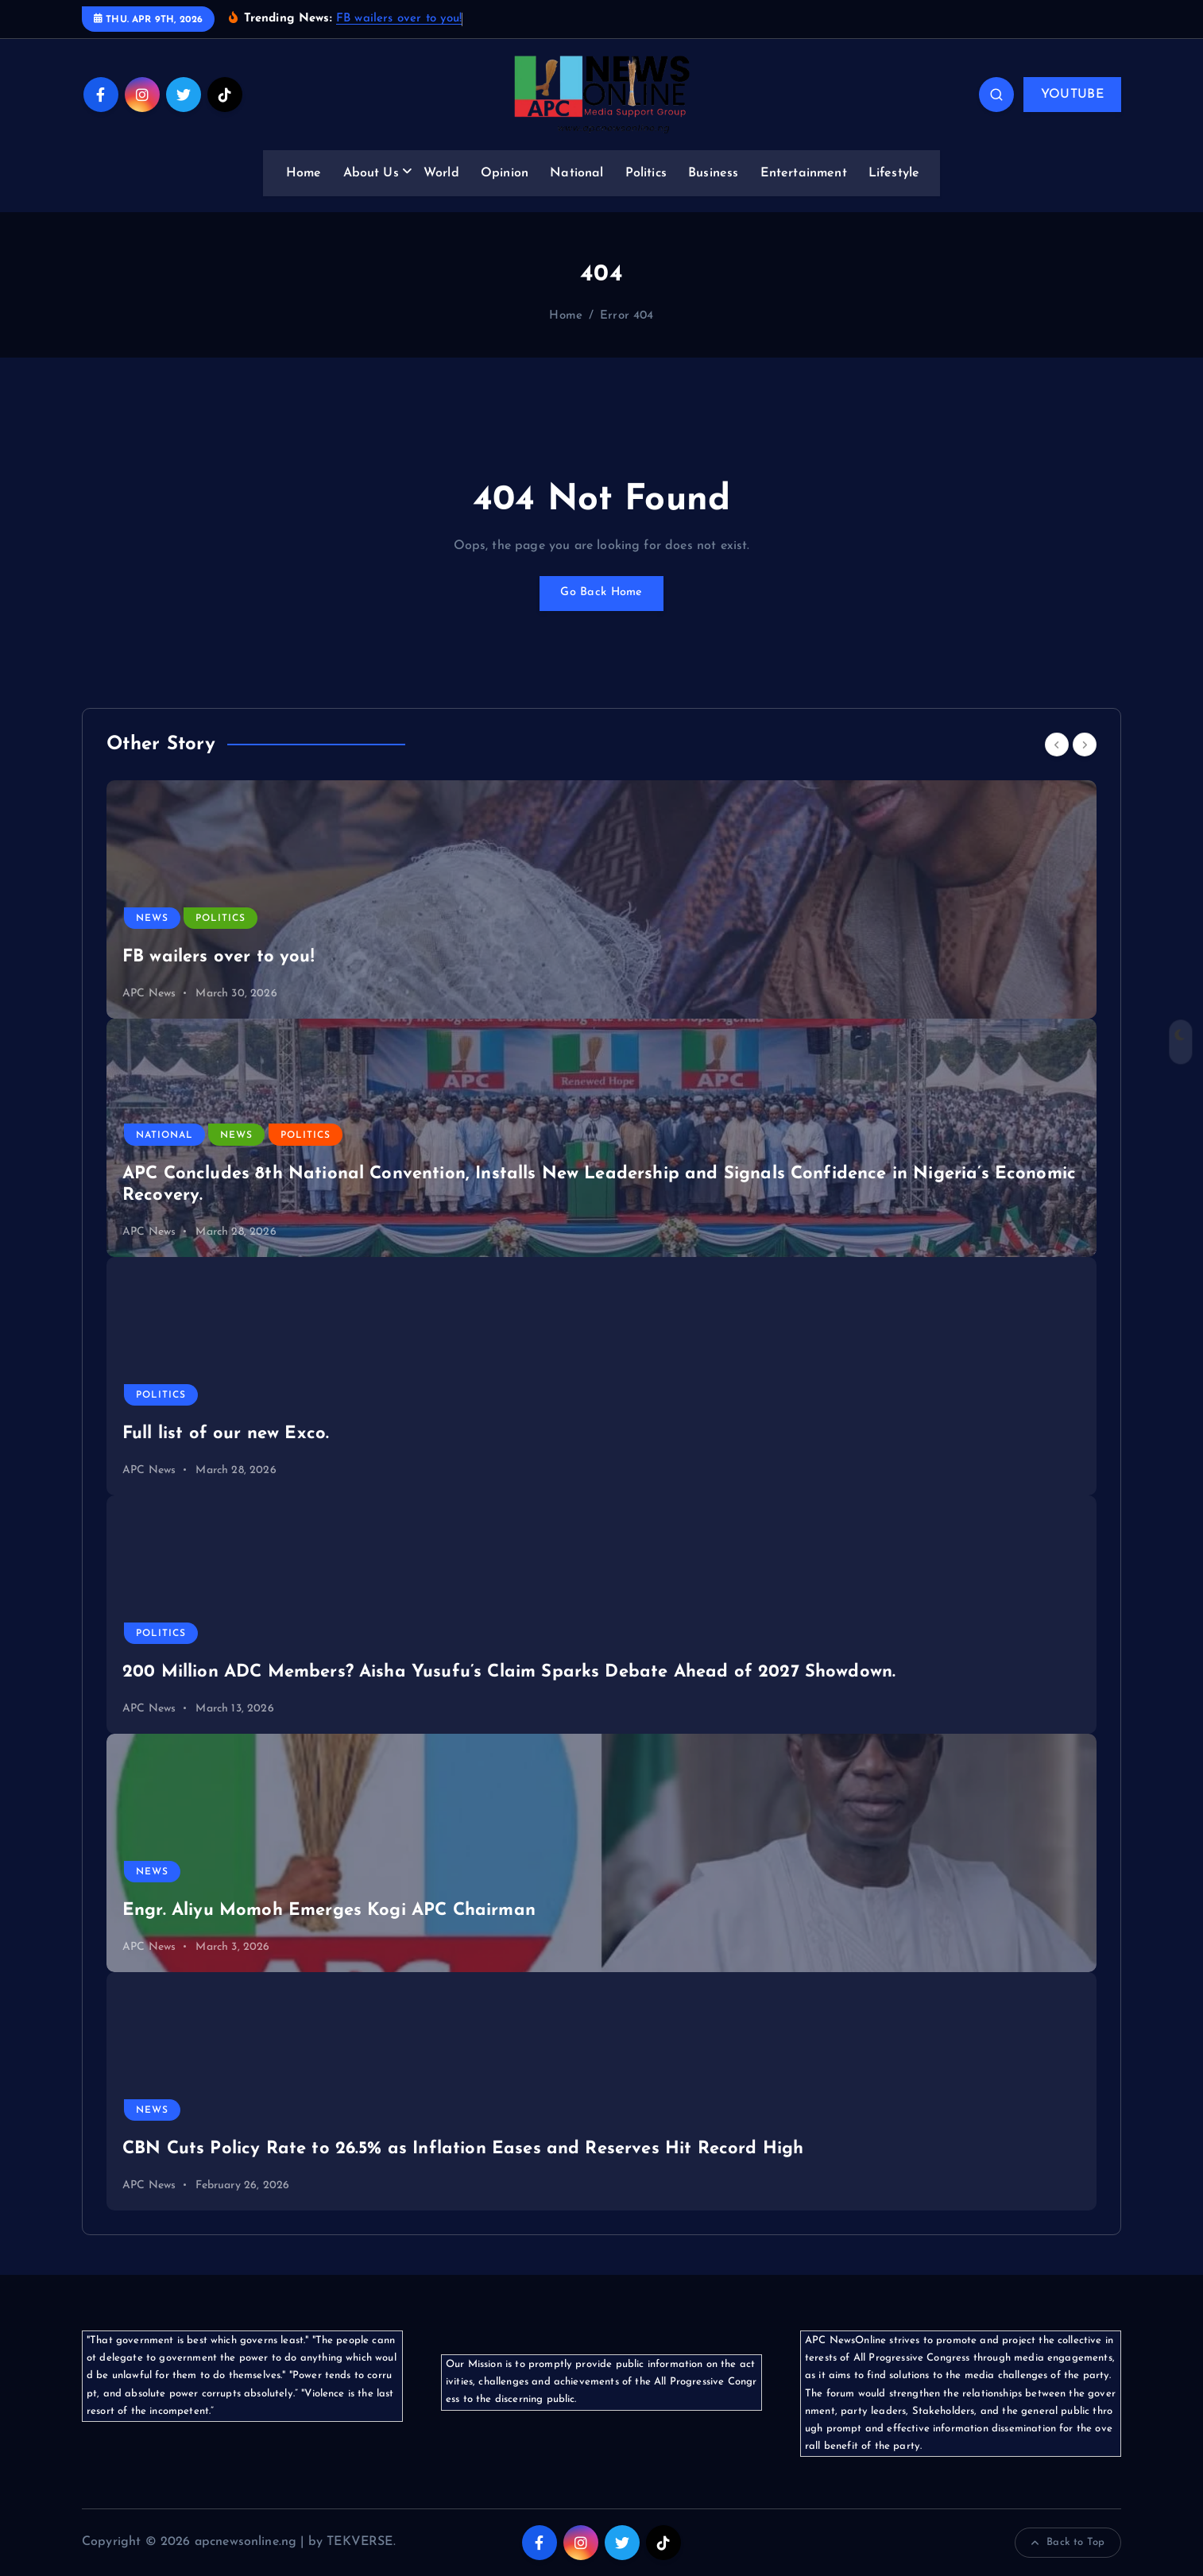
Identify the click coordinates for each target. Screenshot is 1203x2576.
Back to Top (1067, 2542)
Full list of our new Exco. (225, 1434)
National (576, 173)
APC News (149, 994)
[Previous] (1057, 744)
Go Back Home (601, 593)
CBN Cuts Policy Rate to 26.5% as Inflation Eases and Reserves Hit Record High (462, 2149)
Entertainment (803, 173)
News (152, 918)
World (441, 173)
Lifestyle (893, 173)
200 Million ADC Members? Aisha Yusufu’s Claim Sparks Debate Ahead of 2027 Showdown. (508, 1672)
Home (304, 173)
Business (713, 173)
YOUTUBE (1072, 94)
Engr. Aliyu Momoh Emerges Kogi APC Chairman (329, 1910)
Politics (646, 173)
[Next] (1085, 744)
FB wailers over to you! (399, 19)
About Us (371, 173)
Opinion (504, 173)
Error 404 (626, 316)
